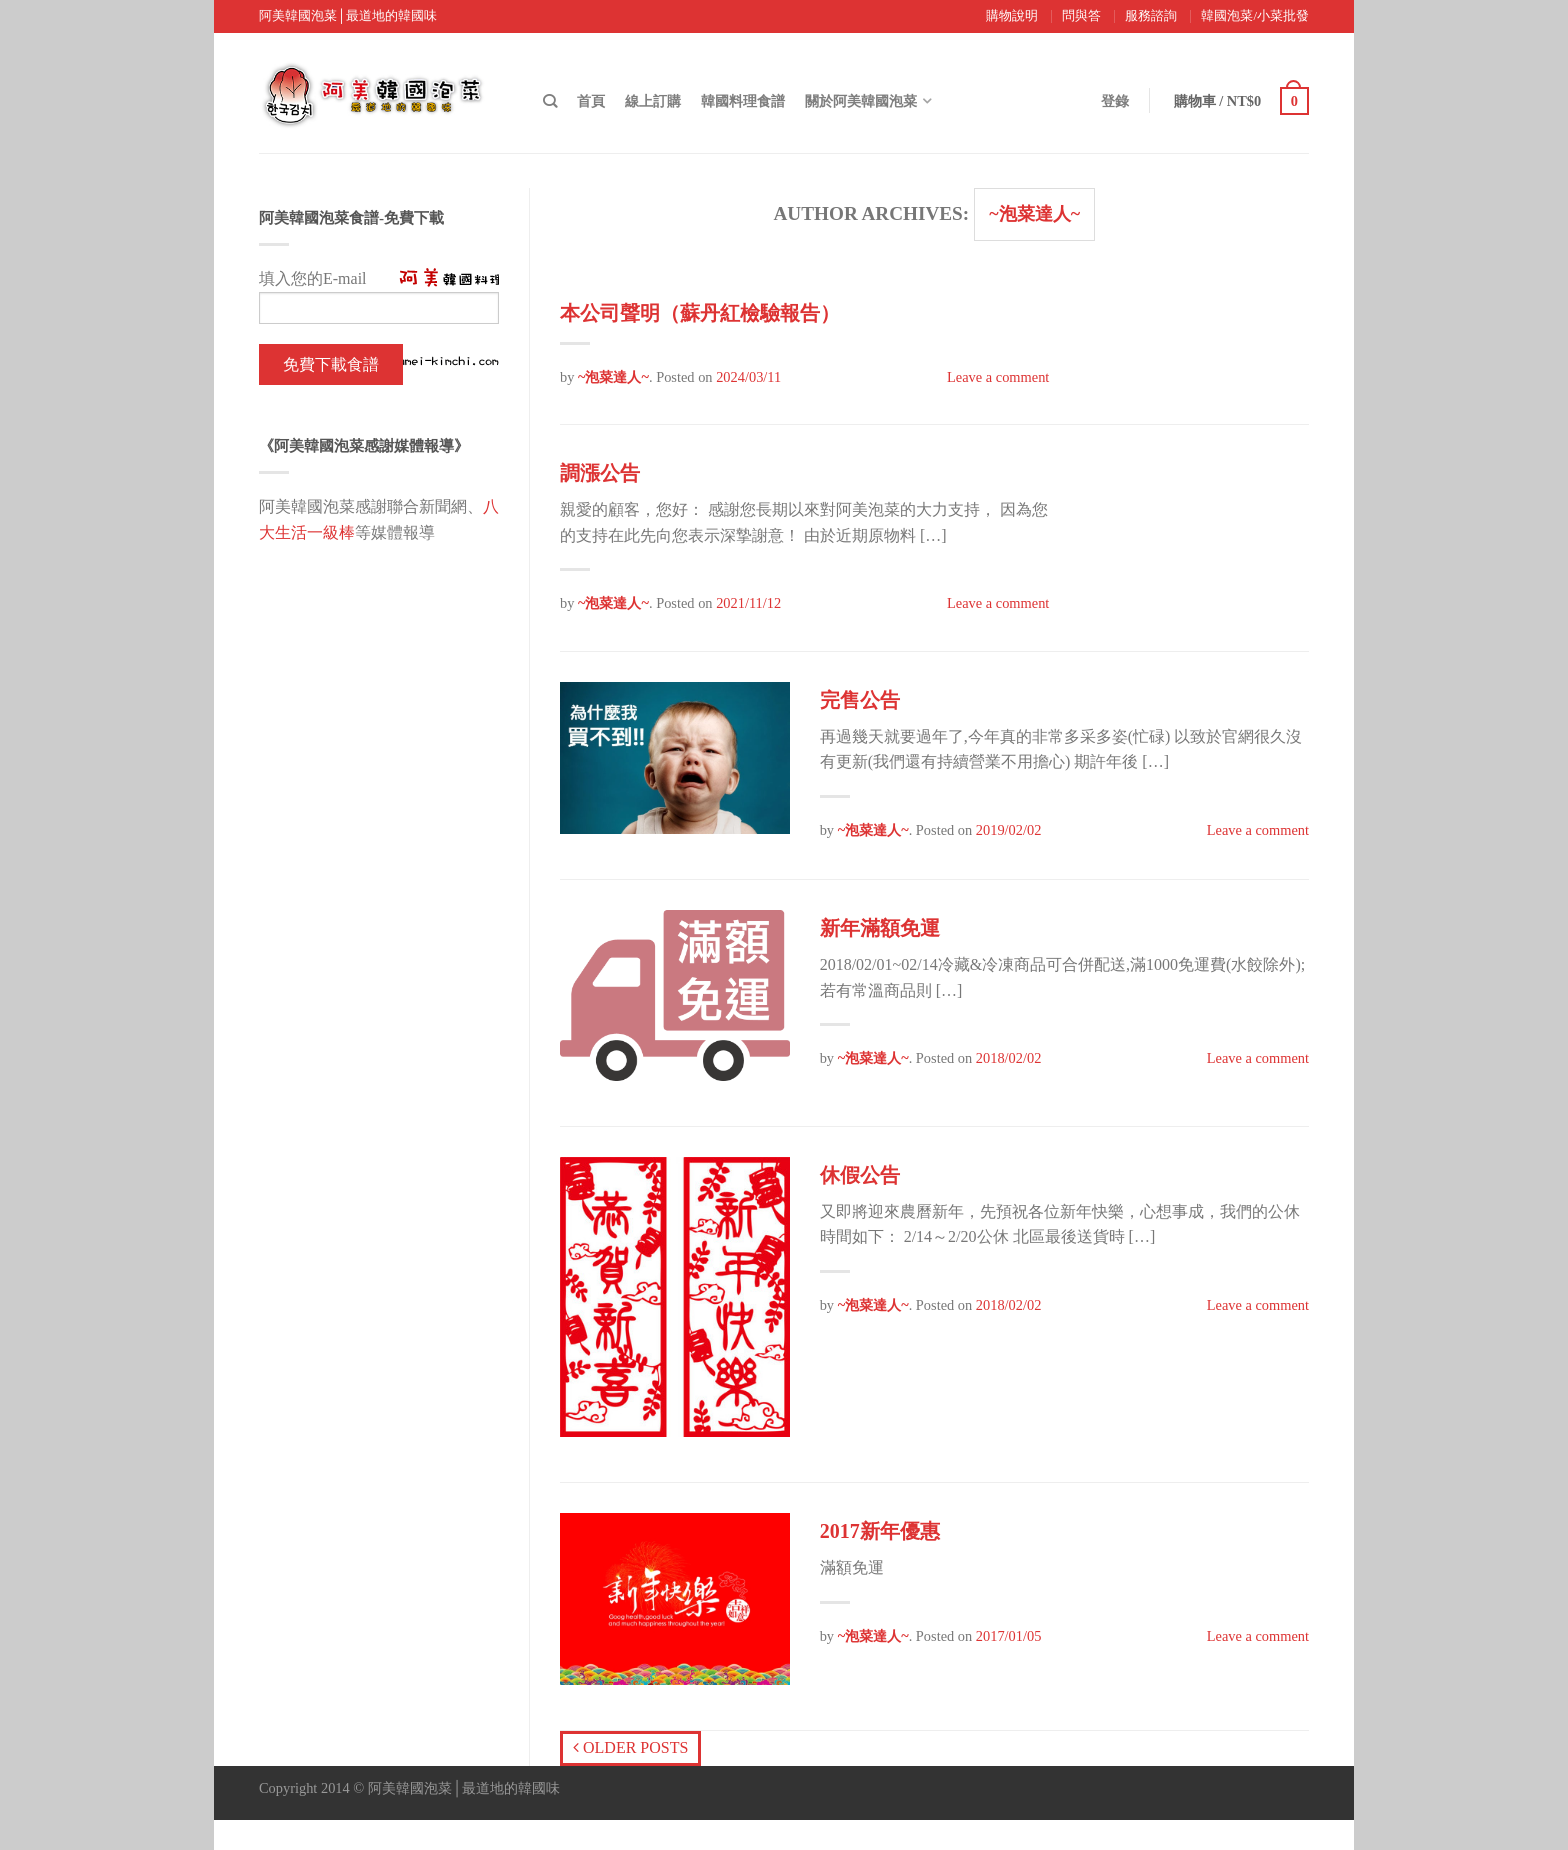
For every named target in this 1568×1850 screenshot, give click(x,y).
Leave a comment (998, 377)
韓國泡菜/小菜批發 (1255, 16)
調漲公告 (600, 473)
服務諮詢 (1151, 16)
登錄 (1115, 101)
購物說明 (1012, 16)
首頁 (591, 101)
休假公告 (860, 1175)
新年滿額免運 (880, 928)
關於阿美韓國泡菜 (861, 101)
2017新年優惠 (880, 1531)
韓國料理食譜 (743, 101)
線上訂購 (653, 101)
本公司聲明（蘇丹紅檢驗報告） (700, 313)
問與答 (1081, 16)
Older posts (630, 1747)
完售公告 (860, 700)
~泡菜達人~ (1034, 214)
